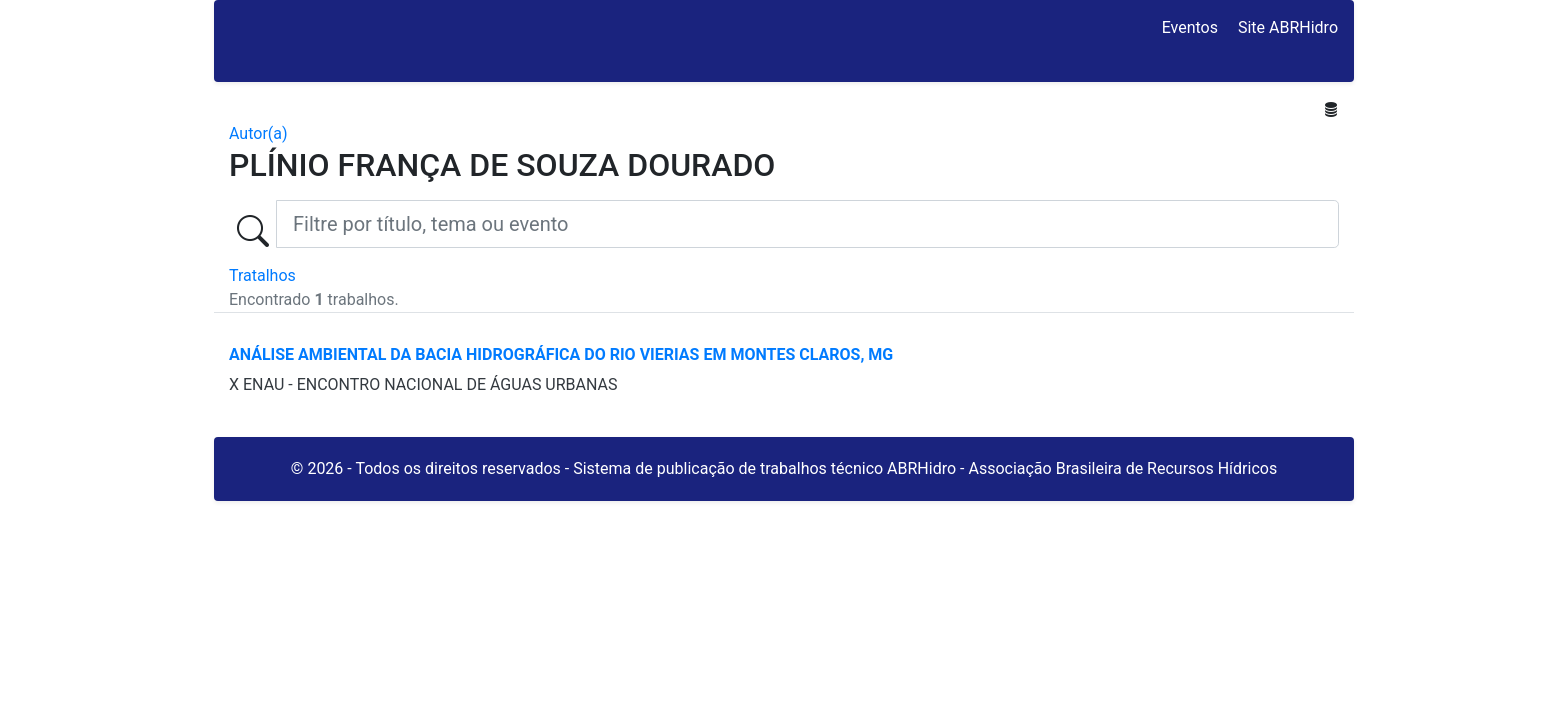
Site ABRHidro (1288, 27)
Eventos (1190, 27)
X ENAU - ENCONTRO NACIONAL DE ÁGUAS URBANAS (423, 384)
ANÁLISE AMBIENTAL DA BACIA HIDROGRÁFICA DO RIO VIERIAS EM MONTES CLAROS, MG (561, 354)
